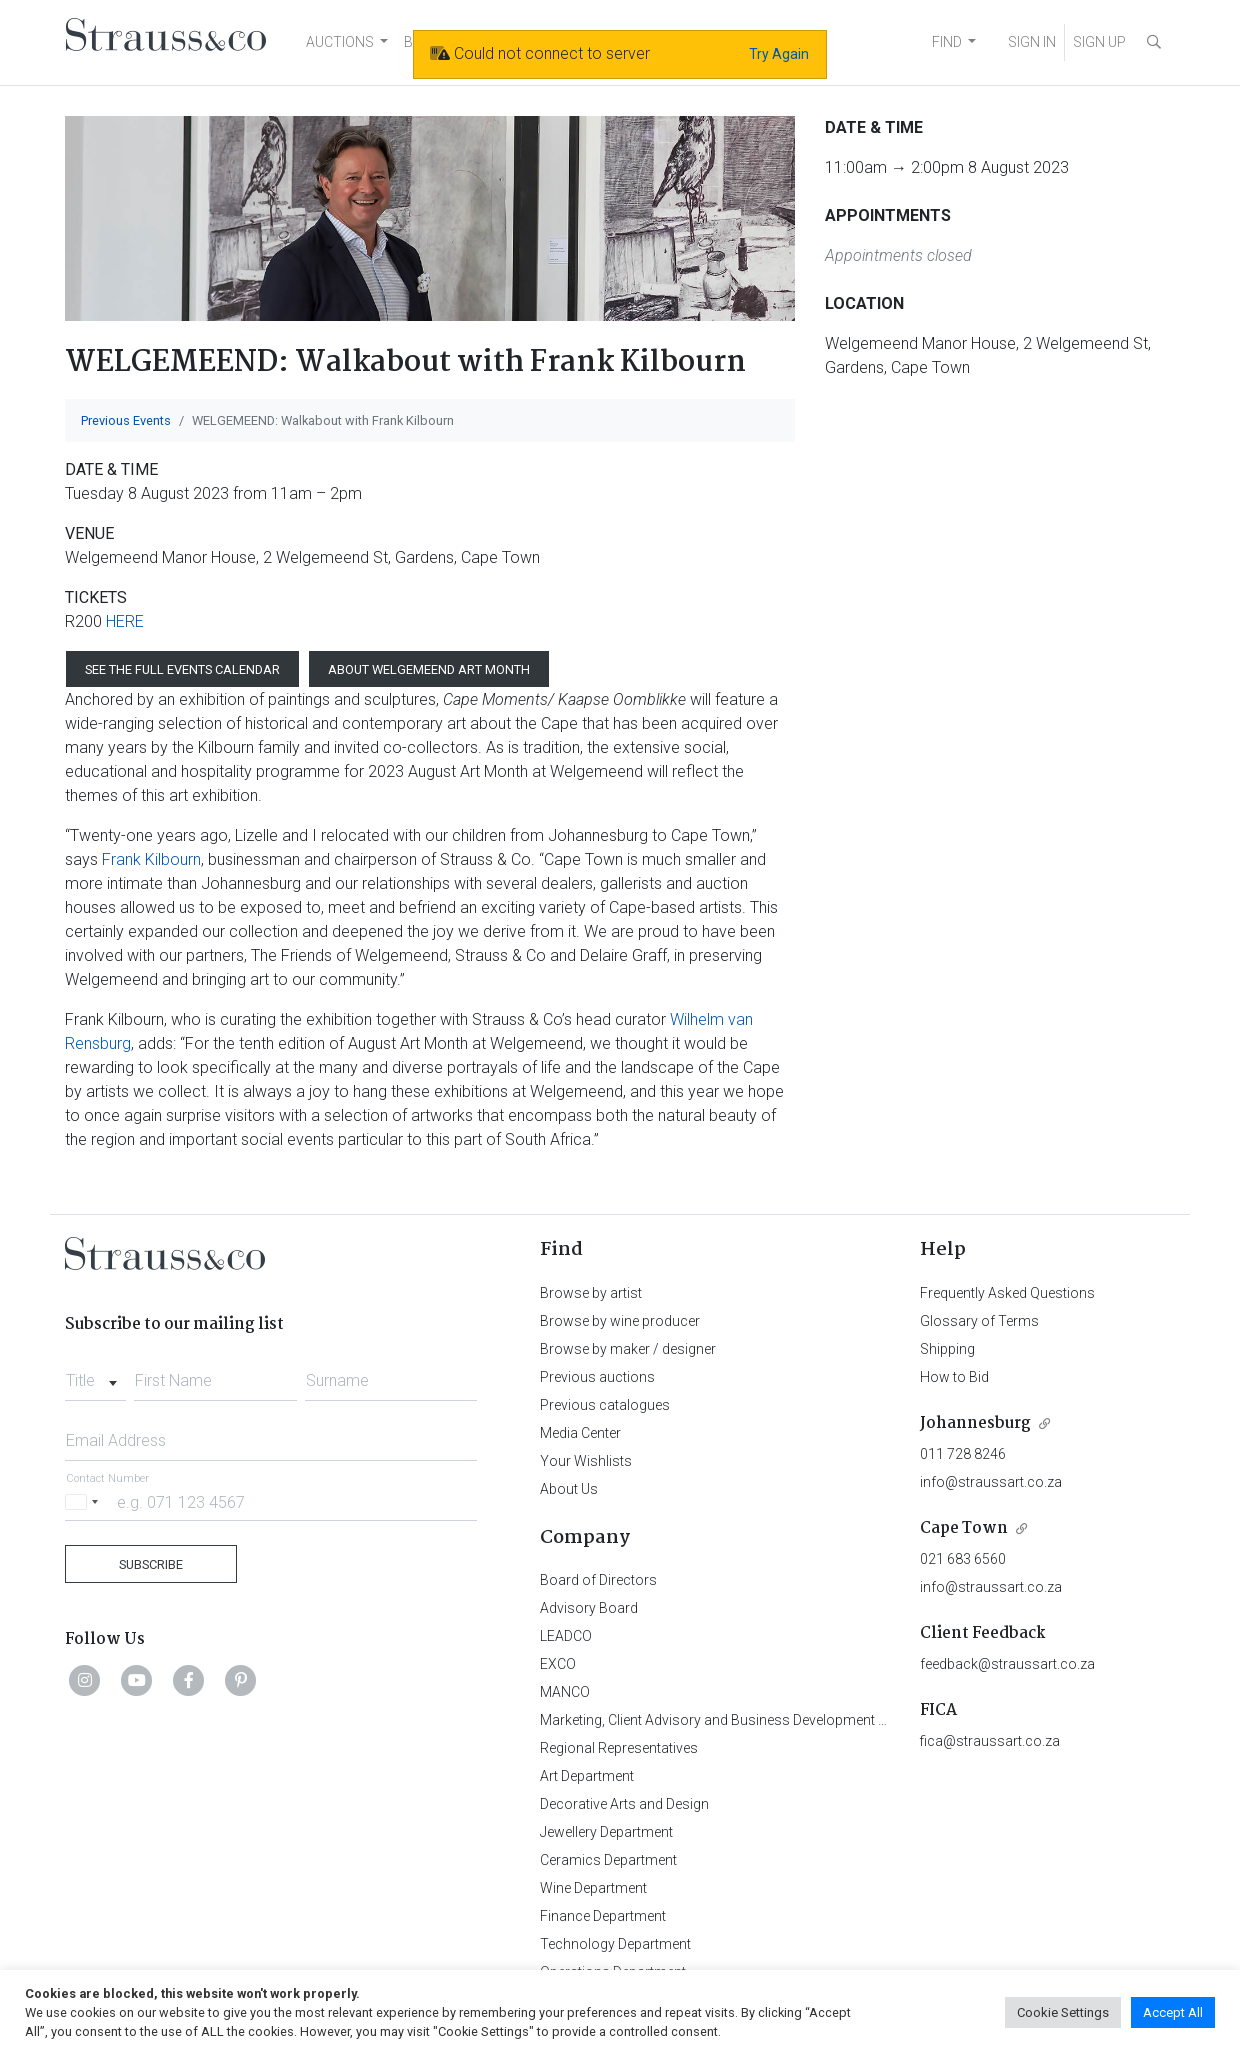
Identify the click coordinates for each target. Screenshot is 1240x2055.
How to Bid (954, 1377)
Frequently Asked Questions (1007, 1293)
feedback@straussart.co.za (1007, 1664)
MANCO (565, 1692)
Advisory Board (589, 1608)
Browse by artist (591, 1293)
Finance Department (603, 1916)
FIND (947, 42)
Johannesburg (975, 1423)
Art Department (587, 1776)
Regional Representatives (619, 1748)
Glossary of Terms (979, 1321)
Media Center (580, 1433)
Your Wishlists (586, 1461)
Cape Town (964, 1528)
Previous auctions (597, 1377)
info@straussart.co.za (991, 1482)
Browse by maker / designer (628, 1349)
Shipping (947, 1349)
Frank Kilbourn (151, 859)
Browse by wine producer (620, 1321)
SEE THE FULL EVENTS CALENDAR (182, 669)
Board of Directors (598, 1580)
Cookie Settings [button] (1063, 2012)
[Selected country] (85, 1501)
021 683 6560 (963, 1559)
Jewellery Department (606, 1832)
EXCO (558, 1664)
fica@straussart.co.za (990, 1741)
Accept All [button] (1173, 2012)
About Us (569, 1489)
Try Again (779, 54)
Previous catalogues (605, 1405)
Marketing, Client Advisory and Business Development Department (745, 1720)
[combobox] (95, 1375)
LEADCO (566, 1636)
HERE (125, 621)
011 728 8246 (963, 1454)
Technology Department (615, 1944)
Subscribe (151, 1564)
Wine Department (593, 1888)
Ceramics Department (608, 1860)
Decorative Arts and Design (624, 1804)
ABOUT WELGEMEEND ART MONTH (429, 669)
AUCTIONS (340, 42)
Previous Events (126, 420)
